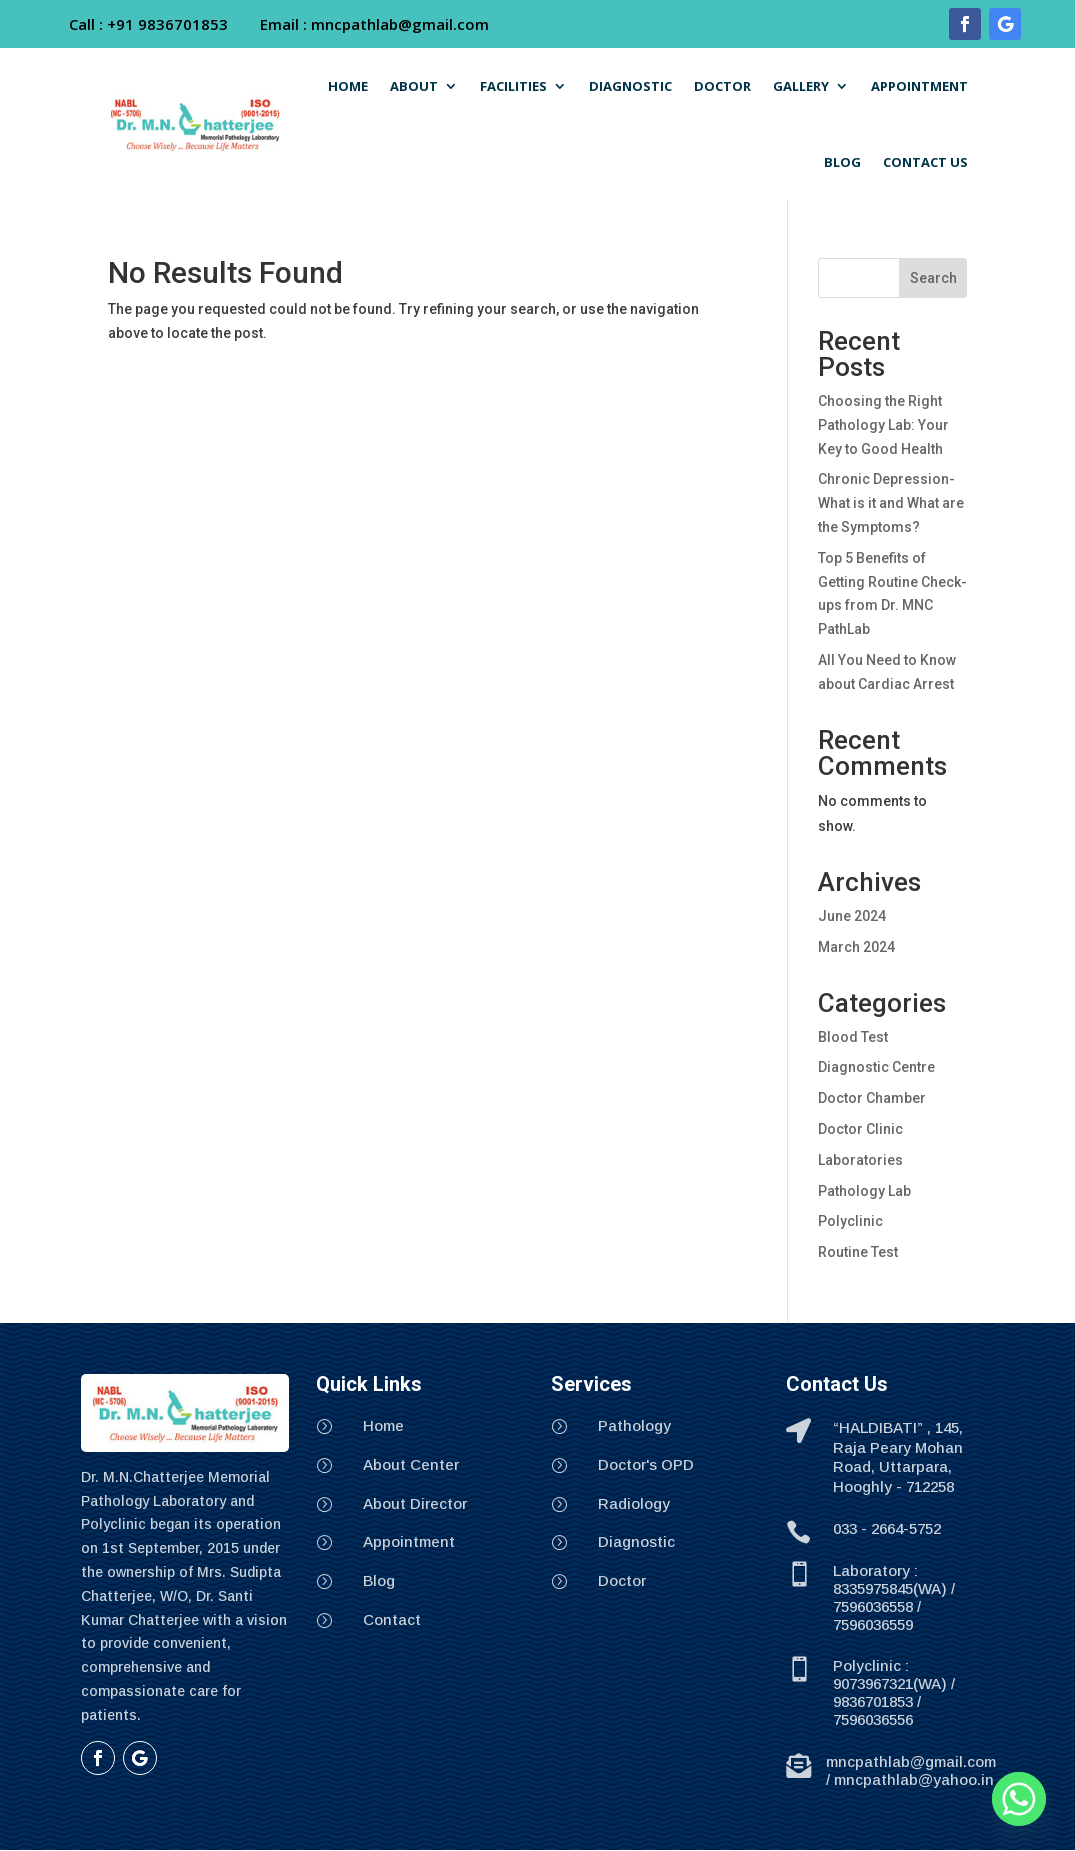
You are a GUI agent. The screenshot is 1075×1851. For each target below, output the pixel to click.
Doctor (622, 1580)
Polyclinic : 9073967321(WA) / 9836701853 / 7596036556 (894, 1692)
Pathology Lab (864, 1191)
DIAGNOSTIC (630, 86)
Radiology (634, 1503)
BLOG (842, 162)
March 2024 (856, 947)
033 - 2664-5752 (887, 1528)
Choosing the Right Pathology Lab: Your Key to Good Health (883, 425)
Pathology (634, 1425)
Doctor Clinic (860, 1129)
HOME (348, 86)
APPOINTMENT (919, 86)
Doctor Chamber (872, 1098)
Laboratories (860, 1160)
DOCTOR (722, 86)
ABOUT (414, 86)
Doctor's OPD (646, 1464)
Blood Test (853, 1037)
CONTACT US (925, 162)
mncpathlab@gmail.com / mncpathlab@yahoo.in (911, 1770)
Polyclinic (850, 1221)
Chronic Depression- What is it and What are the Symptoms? (891, 503)
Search (933, 278)
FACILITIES (513, 86)
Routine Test (858, 1252)
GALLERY (801, 86)
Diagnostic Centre (876, 1067)
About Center (411, 1464)
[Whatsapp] (1019, 1799)
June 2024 (852, 916)
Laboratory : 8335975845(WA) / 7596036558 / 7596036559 (894, 1597)
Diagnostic (636, 1541)
